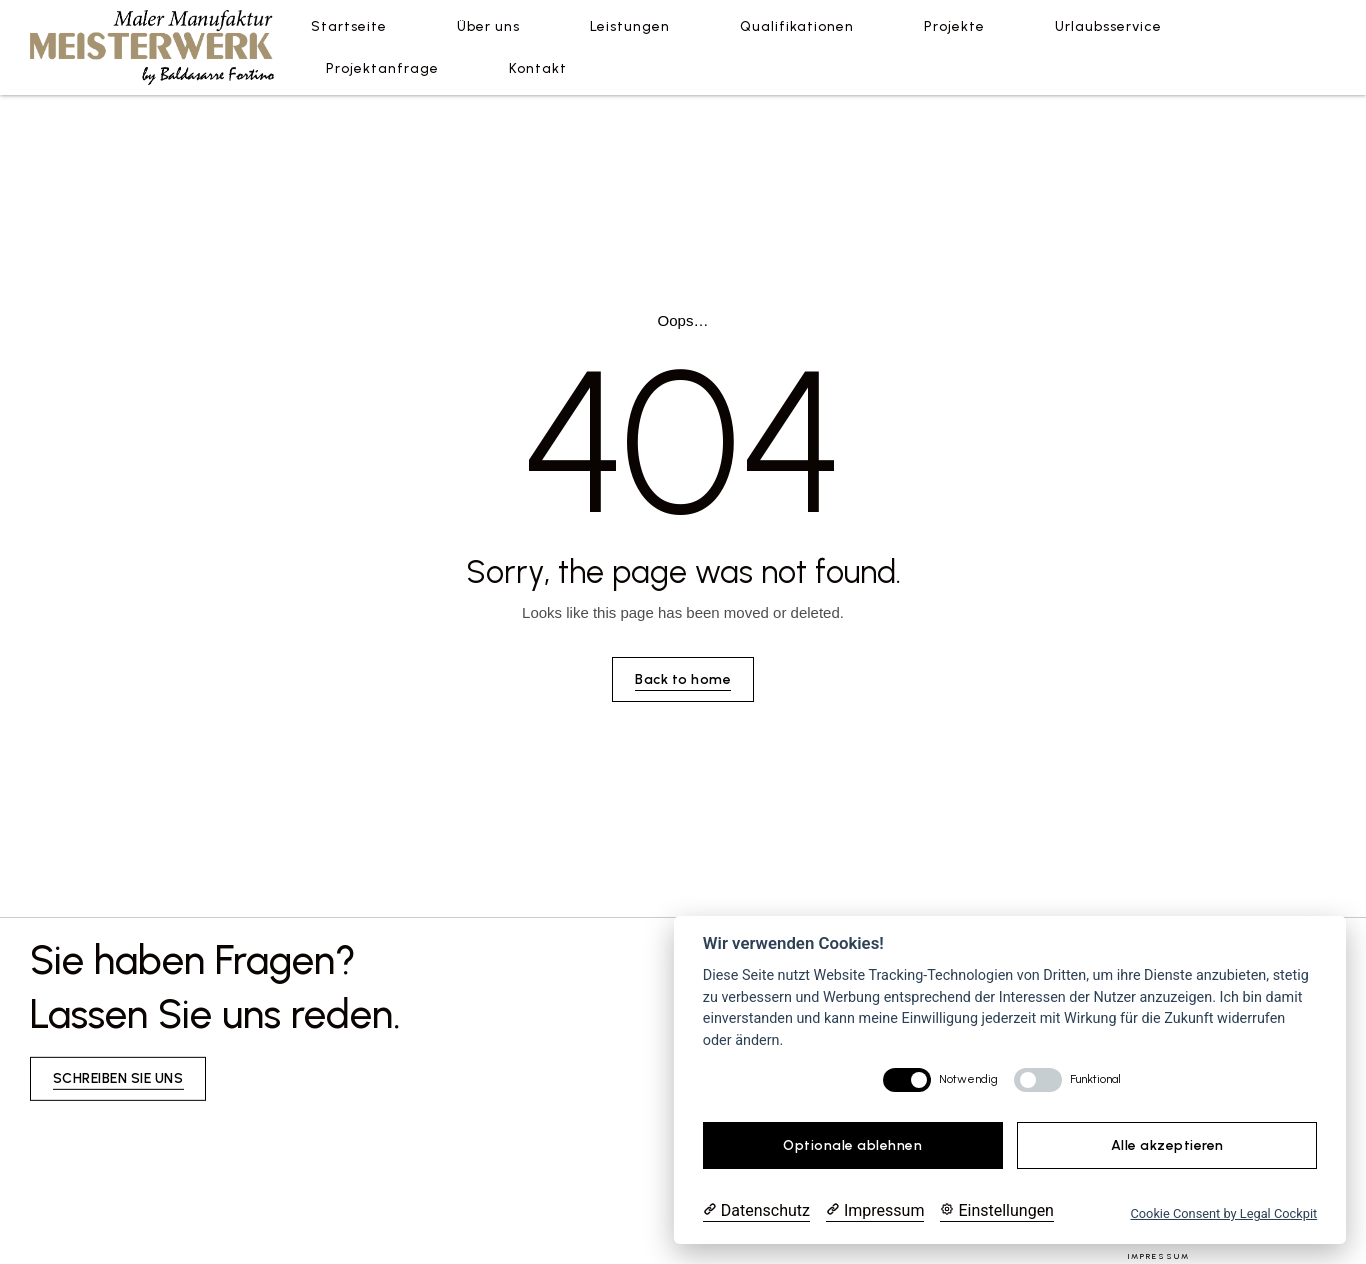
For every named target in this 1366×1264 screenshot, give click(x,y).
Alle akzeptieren (1167, 1145)
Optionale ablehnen (852, 1145)
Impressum (1159, 1256)
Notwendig (968, 1079)
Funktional (1095, 1079)
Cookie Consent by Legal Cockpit (1223, 1213)
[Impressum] (875, 1211)
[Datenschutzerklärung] (756, 1211)
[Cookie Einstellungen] (997, 1211)
